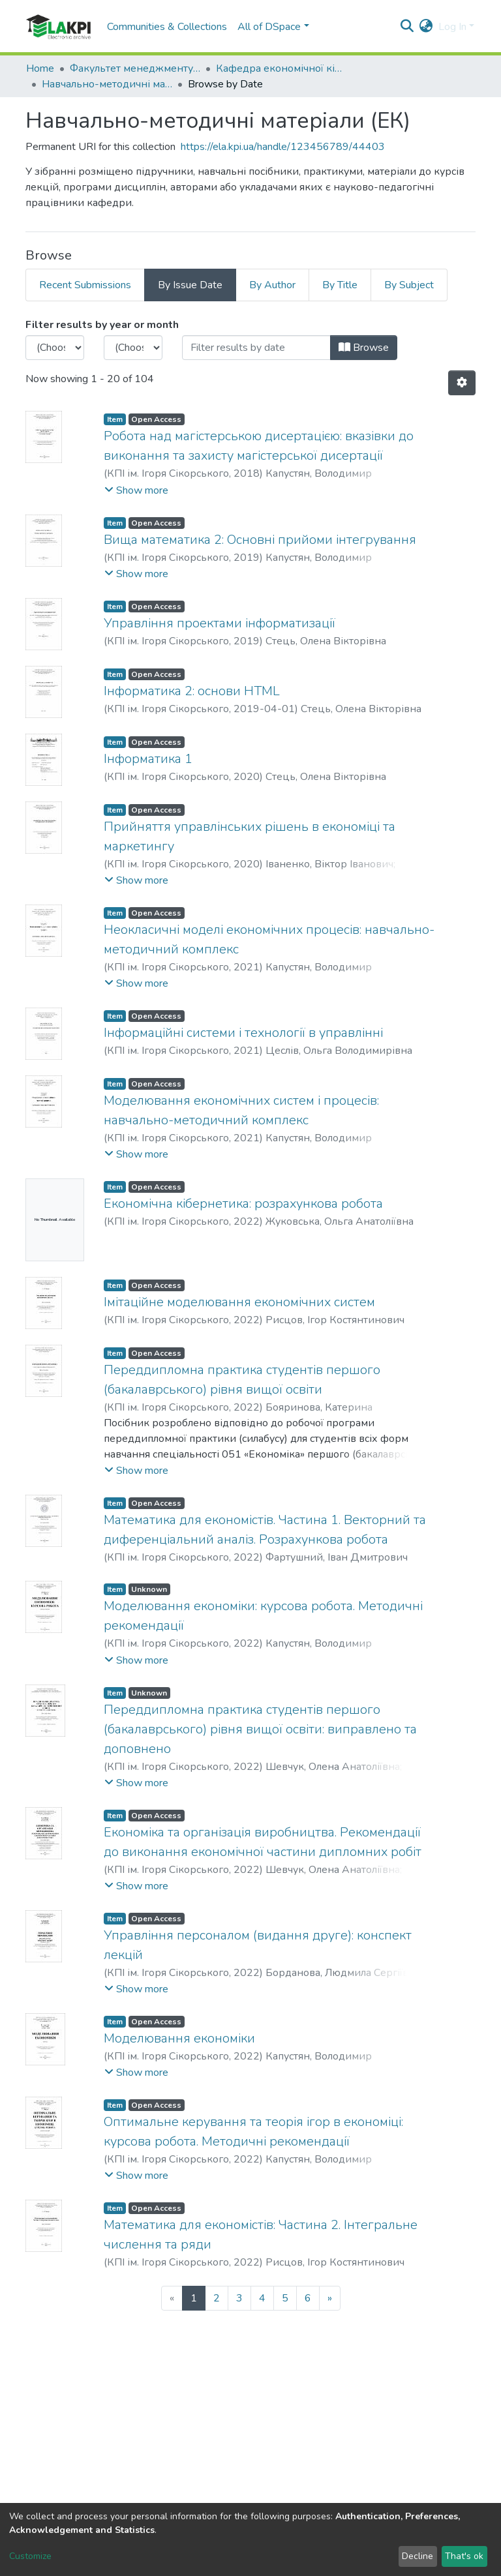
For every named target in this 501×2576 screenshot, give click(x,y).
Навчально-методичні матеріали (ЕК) (107, 84)
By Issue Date (190, 285)
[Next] (330, 2298)
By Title (339, 285)
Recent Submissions (85, 285)
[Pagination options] (462, 382)
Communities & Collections (167, 27)
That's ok (464, 2556)
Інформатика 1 (148, 759)
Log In (452, 27)
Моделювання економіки (179, 2038)
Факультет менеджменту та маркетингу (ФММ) (135, 68)
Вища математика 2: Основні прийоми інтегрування (260, 539)
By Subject (409, 285)
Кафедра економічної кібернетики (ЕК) (281, 68)
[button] (426, 27)
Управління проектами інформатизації (219, 623)
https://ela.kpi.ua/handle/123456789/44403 (283, 147)
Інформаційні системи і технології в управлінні (243, 1032)
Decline (417, 2556)
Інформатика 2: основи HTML (192, 691)
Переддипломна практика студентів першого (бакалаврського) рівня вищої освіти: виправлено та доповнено (260, 1729)
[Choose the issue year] (54, 347)
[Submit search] (407, 27)
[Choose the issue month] (133, 347)
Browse (364, 347)
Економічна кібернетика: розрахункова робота (243, 1203)
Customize (30, 2556)
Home (40, 68)
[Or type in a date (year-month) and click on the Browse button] (256, 347)
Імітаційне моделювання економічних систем (239, 1302)
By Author (272, 285)
